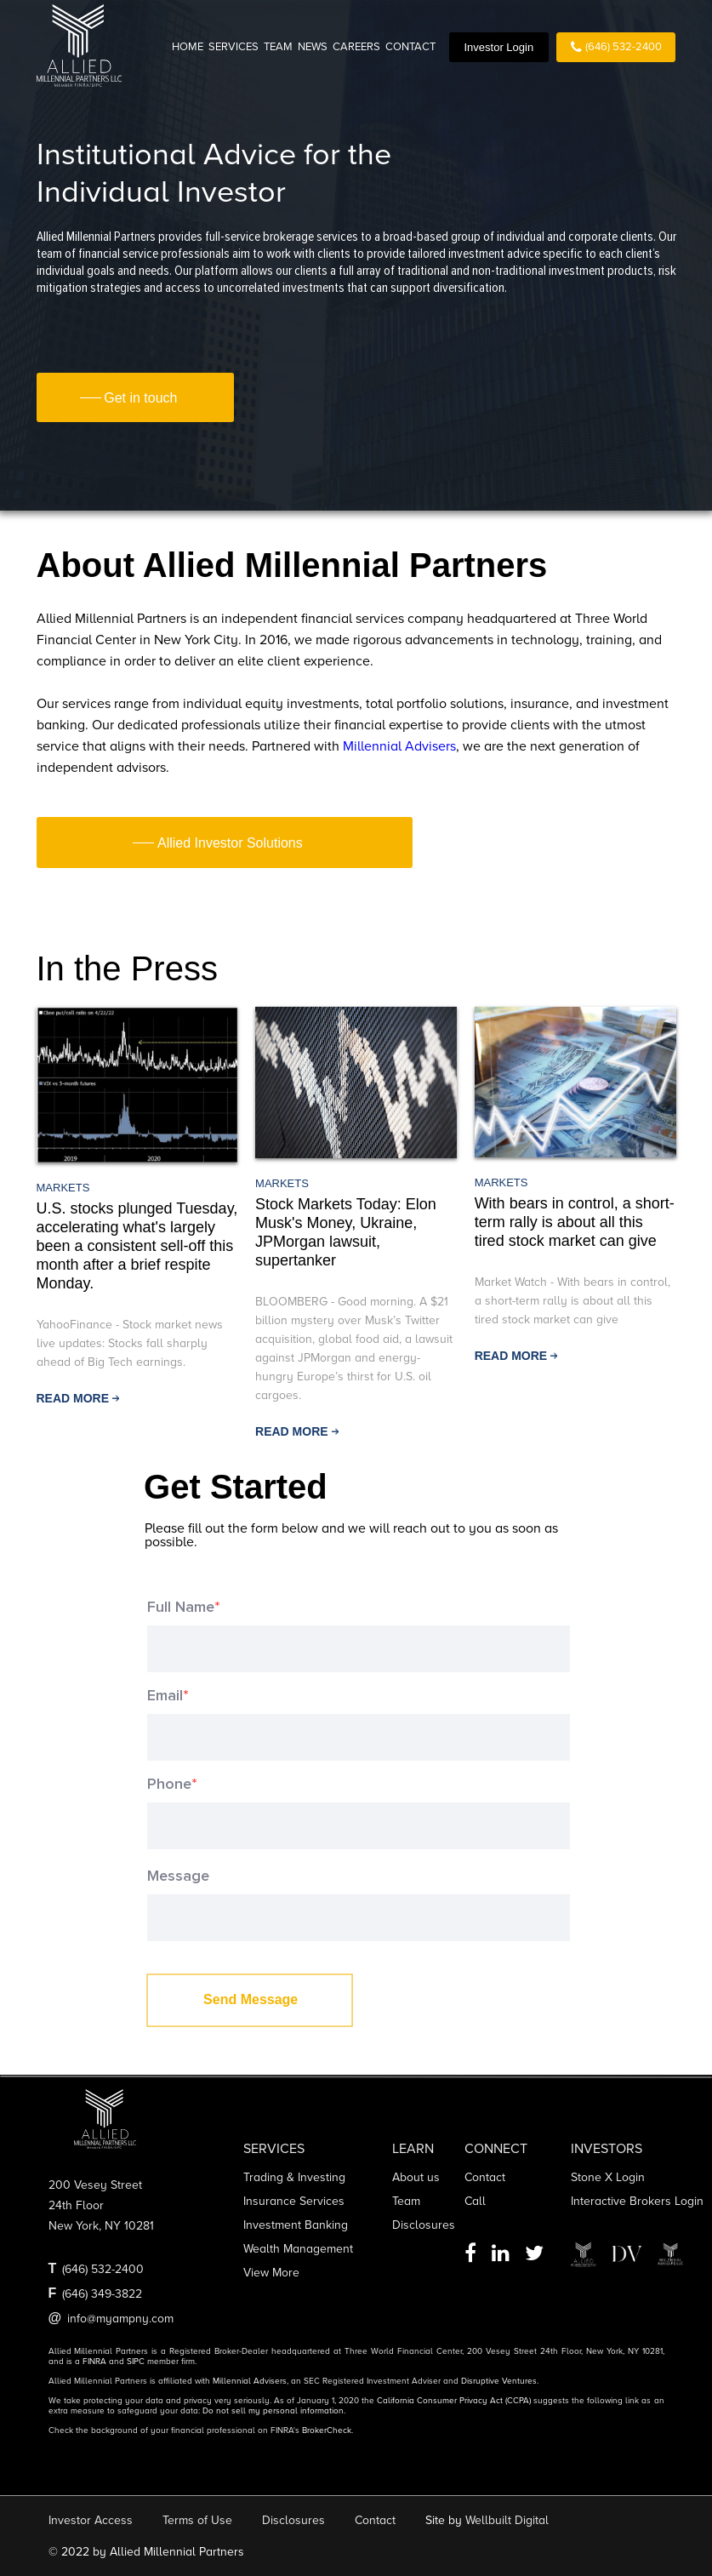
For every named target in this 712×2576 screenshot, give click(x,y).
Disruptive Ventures (499, 2381)
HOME (187, 47)
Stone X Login (608, 2177)
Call (475, 2201)
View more (271, 2272)
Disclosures (423, 2225)
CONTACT (410, 47)
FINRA (94, 2361)
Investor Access (90, 2520)
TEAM (278, 47)
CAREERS (356, 47)
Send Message (250, 1999)
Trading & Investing (294, 2177)
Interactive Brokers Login (637, 2201)
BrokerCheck (326, 2430)
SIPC (136, 2361)
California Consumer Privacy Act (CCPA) (454, 2401)
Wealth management (298, 2249)
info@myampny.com (120, 2318)
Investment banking (295, 2225)
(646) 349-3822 (102, 2294)
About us (416, 2177)
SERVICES (233, 47)
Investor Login (498, 47)
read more (73, 1398)
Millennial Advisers (399, 746)
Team (406, 2201)
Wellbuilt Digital (507, 2520)
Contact (484, 2177)
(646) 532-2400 (616, 47)
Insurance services (294, 2201)
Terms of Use (197, 2520)
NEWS (313, 47)
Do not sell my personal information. (273, 2411)
